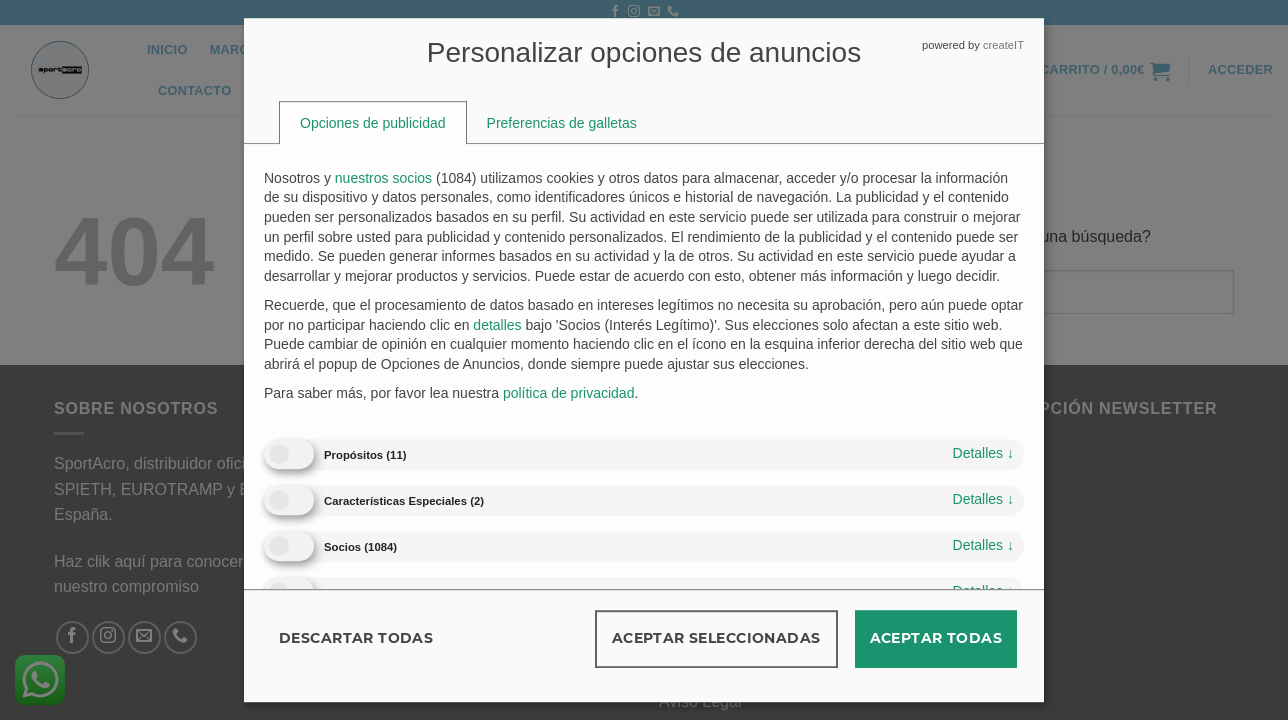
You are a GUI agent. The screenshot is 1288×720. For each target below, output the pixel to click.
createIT (1003, 45)
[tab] (373, 123)
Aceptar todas (936, 638)
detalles (983, 453)
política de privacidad (569, 394)
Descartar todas (356, 638)
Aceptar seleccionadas (716, 638)
